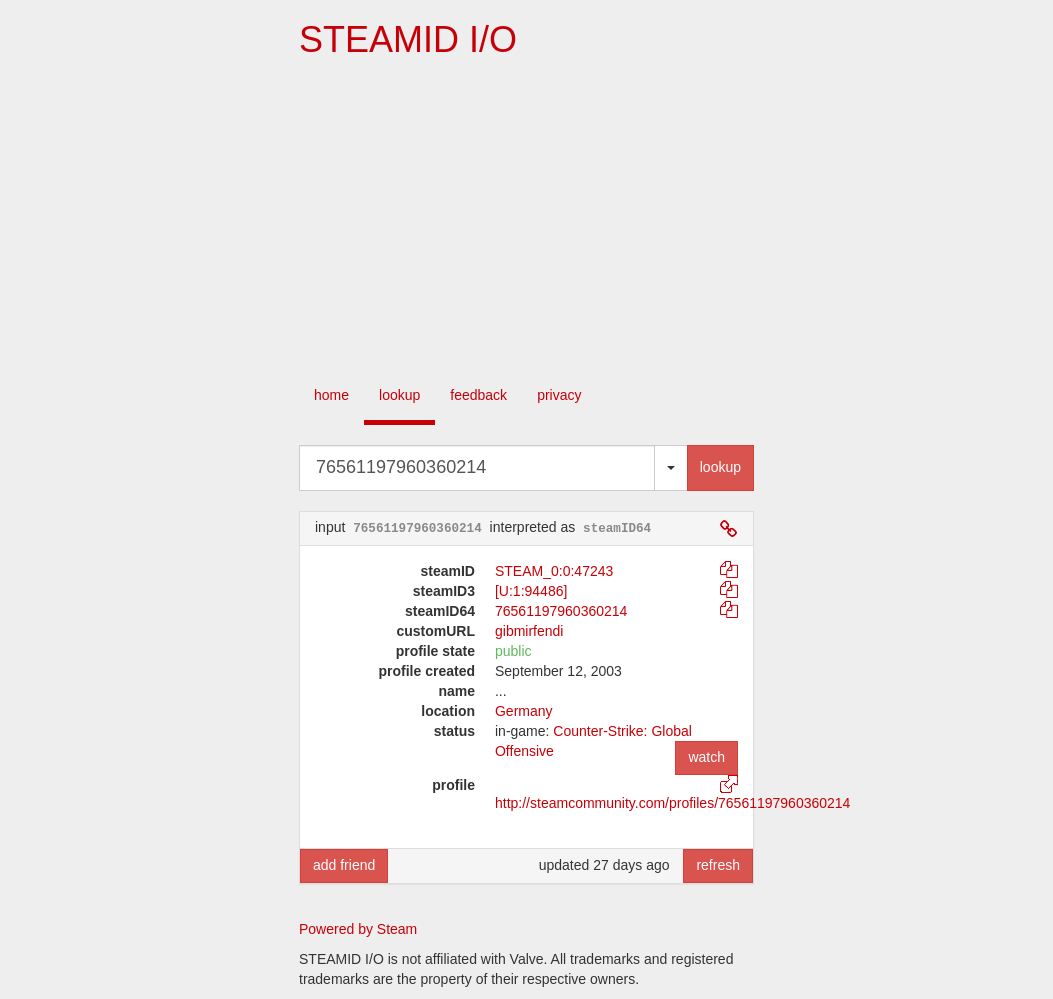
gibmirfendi (529, 631)
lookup (399, 395)
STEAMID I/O (408, 39)
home (331, 395)
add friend (344, 865)
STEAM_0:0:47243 (554, 571)
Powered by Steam (358, 929)
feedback (478, 395)
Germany (524, 711)
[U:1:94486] (531, 591)
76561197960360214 (561, 611)
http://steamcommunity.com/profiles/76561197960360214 (672, 803)
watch (706, 757)
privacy (559, 395)
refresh (718, 865)
